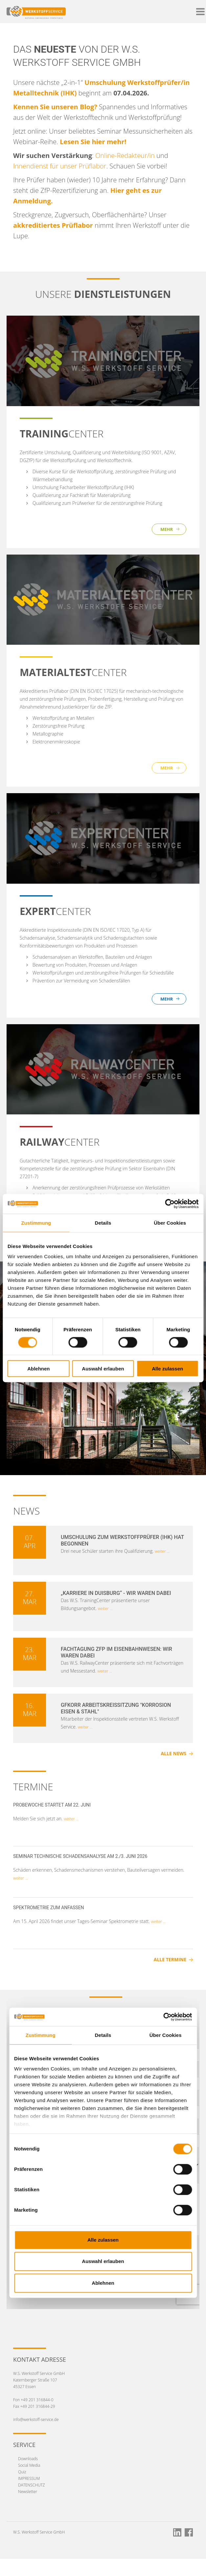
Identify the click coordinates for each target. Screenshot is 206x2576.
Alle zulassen (167, 1368)
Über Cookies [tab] (170, 1222)
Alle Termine (170, 1959)
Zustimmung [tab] (36, 1222)
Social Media (29, 2465)
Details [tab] (103, 1222)
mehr (166, 529)
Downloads (28, 2458)
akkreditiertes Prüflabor (54, 225)
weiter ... (162, 1551)
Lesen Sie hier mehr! (93, 141)
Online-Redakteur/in (125, 155)
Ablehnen (38, 1368)
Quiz (22, 2472)
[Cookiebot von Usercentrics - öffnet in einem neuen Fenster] (169, 1204)
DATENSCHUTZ (31, 2485)
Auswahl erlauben (103, 1368)
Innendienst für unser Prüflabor (59, 166)
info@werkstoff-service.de (35, 2419)
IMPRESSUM (29, 2478)
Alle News (173, 1753)
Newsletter (27, 2491)
